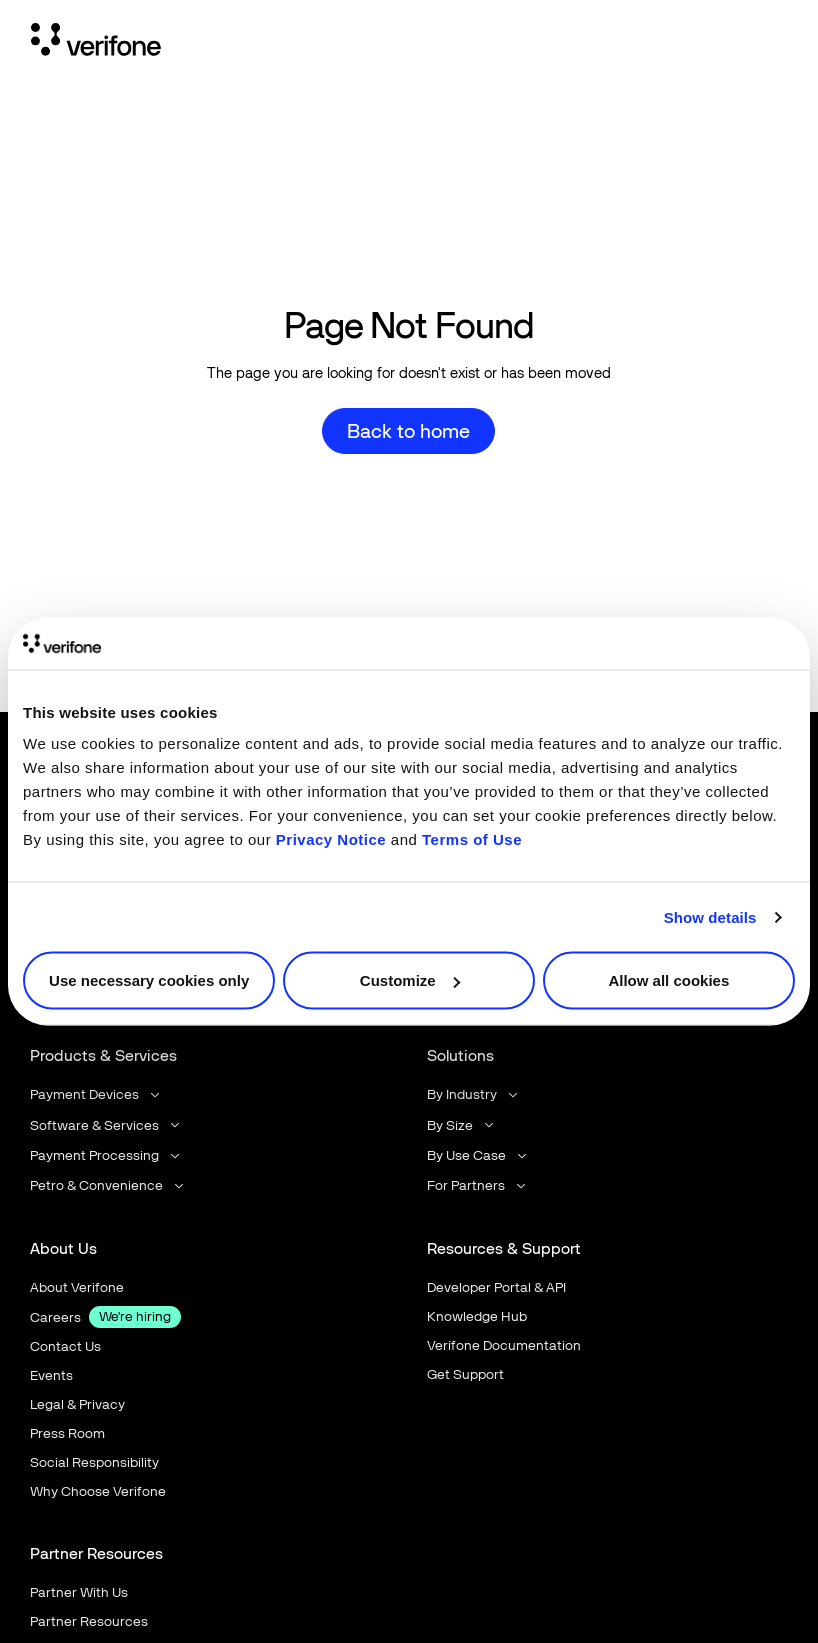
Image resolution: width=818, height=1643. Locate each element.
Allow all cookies (668, 980)
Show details (710, 916)
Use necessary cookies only (149, 980)
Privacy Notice (331, 839)
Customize (410, 980)
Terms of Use (472, 839)
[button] (96, 1095)
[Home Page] (96, 43)
